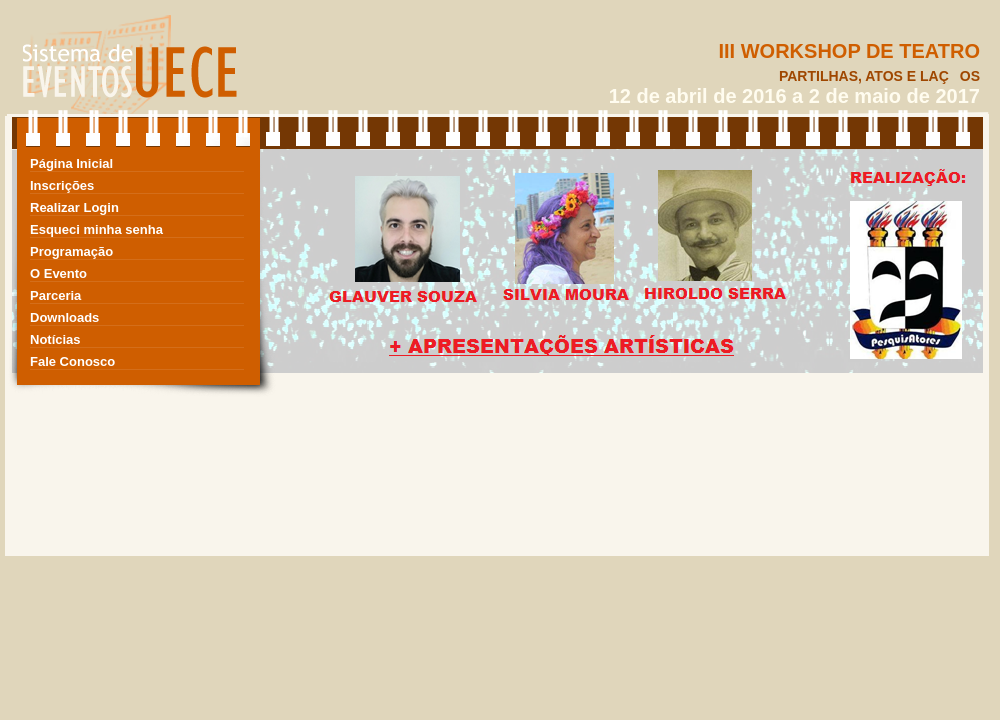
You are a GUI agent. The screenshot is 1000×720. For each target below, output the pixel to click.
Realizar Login (74, 207)
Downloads (64, 317)
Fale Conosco (72, 361)
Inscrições (62, 185)
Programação (71, 251)
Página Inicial (71, 163)
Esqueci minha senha (96, 229)
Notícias (55, 339)
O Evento (58, 273)
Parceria (55, 295)
